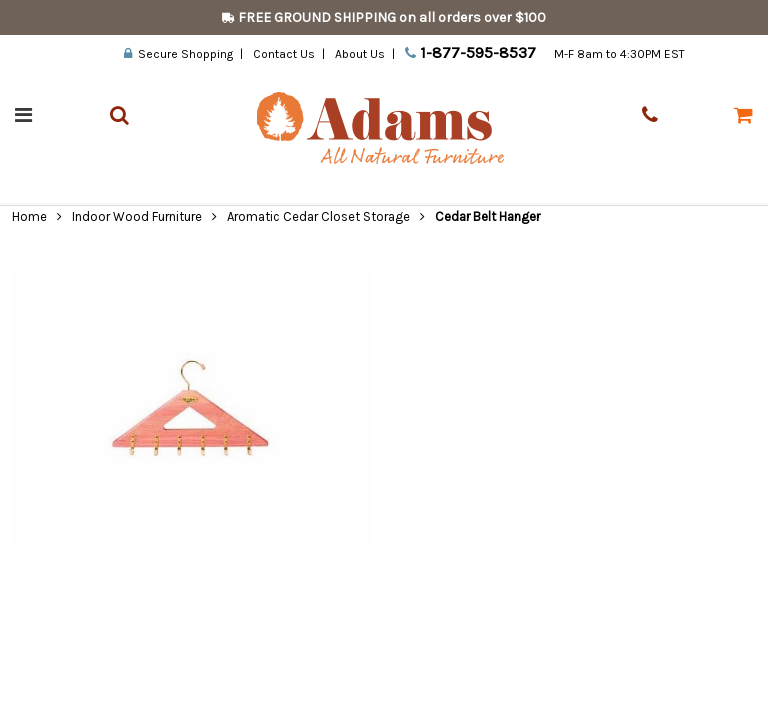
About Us (360, 54)
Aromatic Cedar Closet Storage (318, 216)
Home (29, 216)
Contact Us (284, 54)
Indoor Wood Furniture (137, 216)
